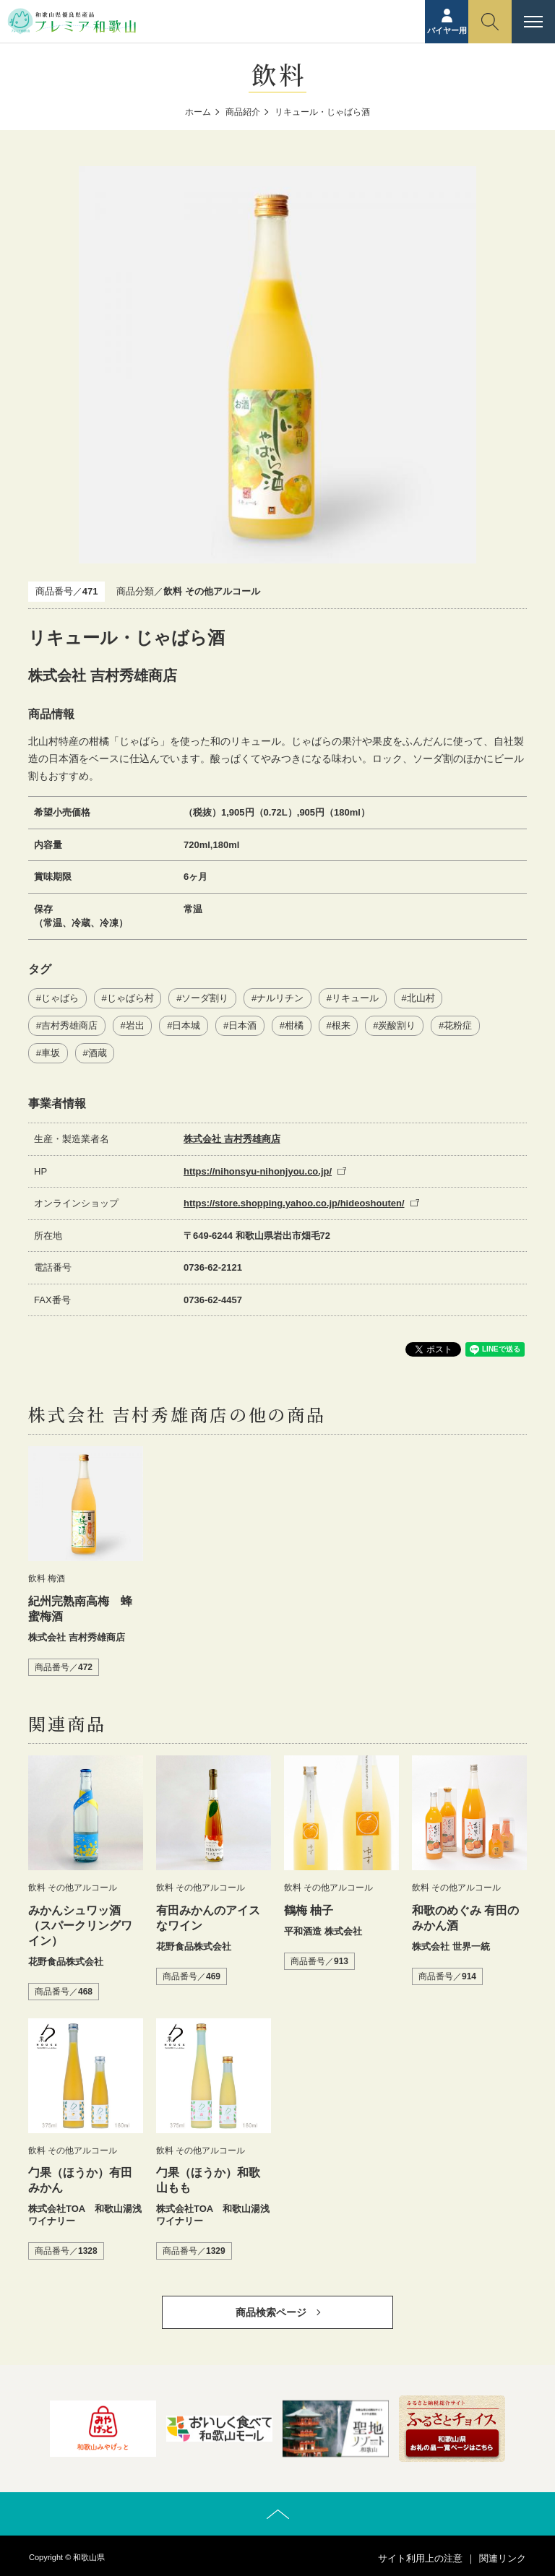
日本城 (186, 1025)
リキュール (355, 998)
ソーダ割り (204, 998)
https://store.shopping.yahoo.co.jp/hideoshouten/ (294, 1203)
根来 (341, 1025)
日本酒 (242, 1025)
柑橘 (294, 1025)
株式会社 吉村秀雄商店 (232, 1138)
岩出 (135, 1025)
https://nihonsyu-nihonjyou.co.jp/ (258, 1171)
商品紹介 (242, 112)
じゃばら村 (130, 998)
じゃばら (60, 998)
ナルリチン (280, 998)
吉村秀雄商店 (69, 1025)
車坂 (50, 1052)
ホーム (198, 112)
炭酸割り (397, 1025)
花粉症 (458, 1025)
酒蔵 (97, 1052)
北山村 (421, 998)
